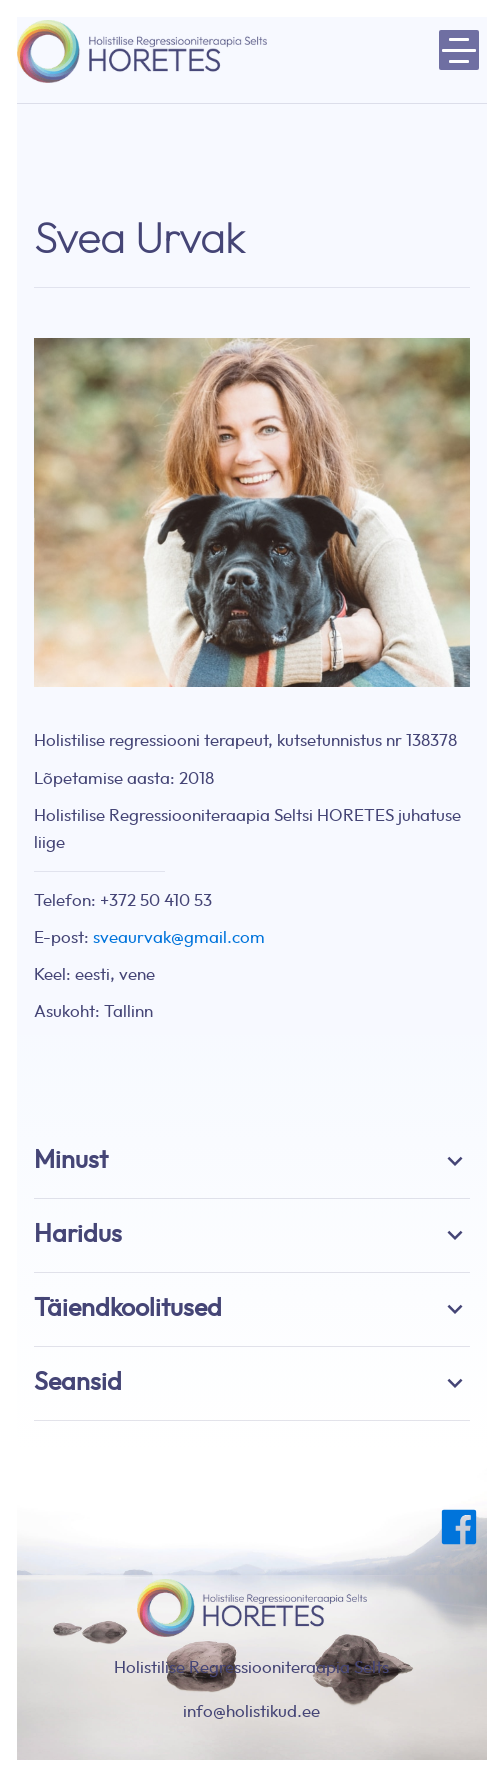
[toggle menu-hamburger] (459, 50)
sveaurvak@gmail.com (179, 937)
